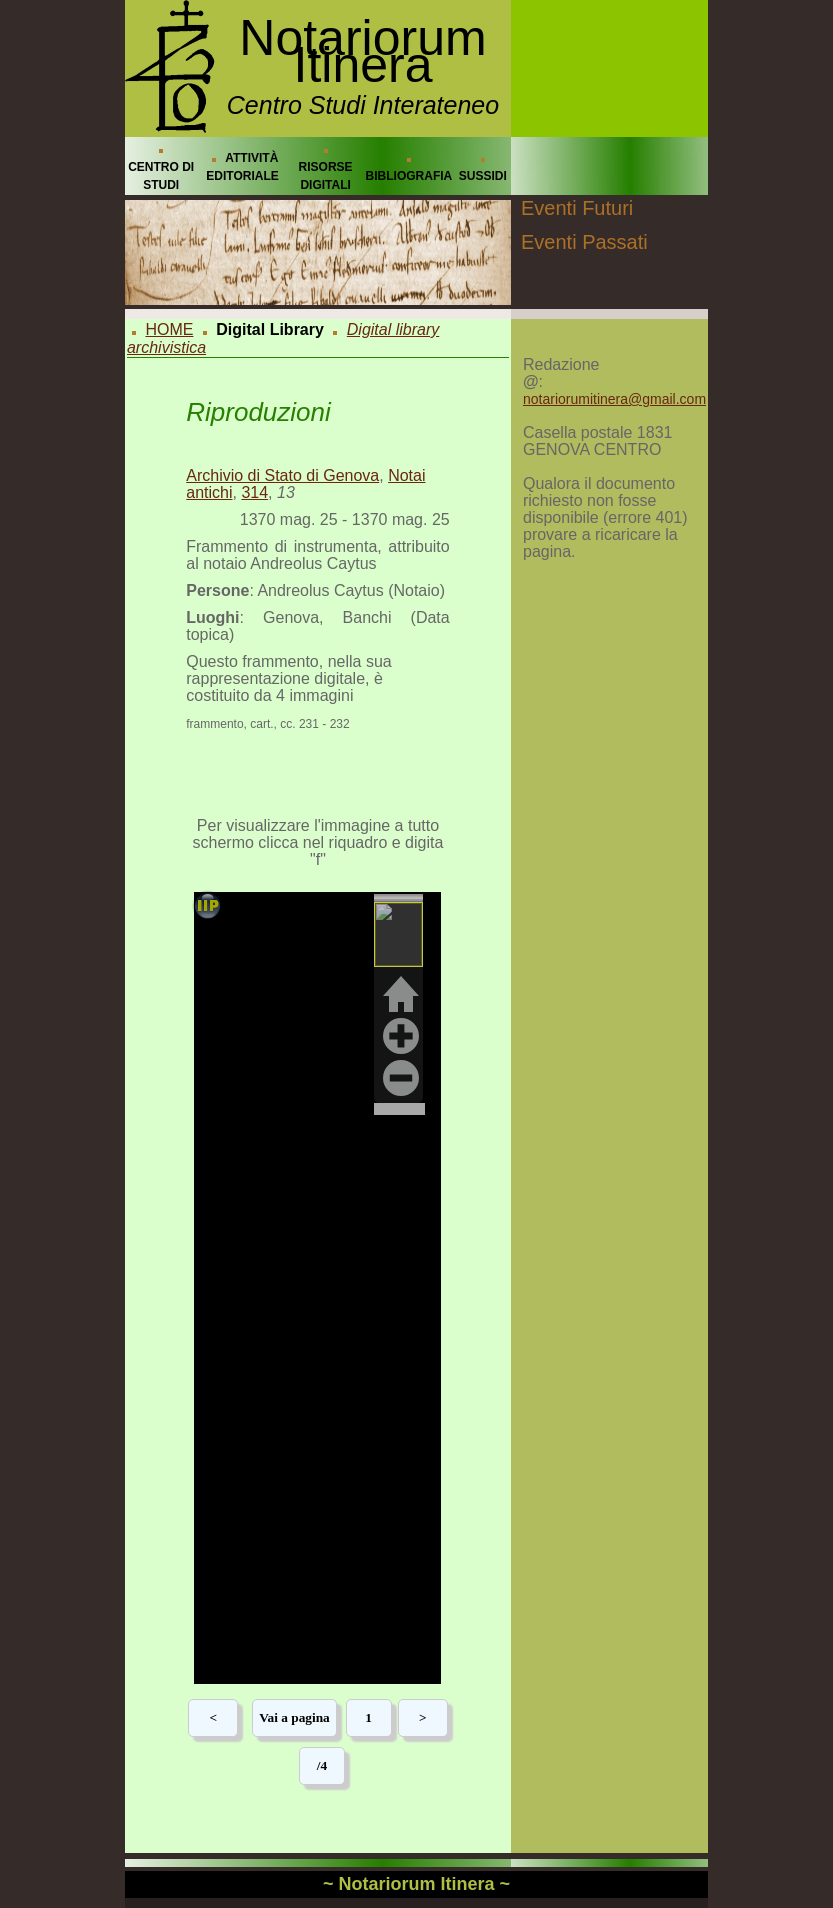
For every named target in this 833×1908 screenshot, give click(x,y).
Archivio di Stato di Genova (282, 475)
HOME (169, 329)
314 (254, 492)
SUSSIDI (483, 176)
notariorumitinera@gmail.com (614, 399)
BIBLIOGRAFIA (409, 176)
